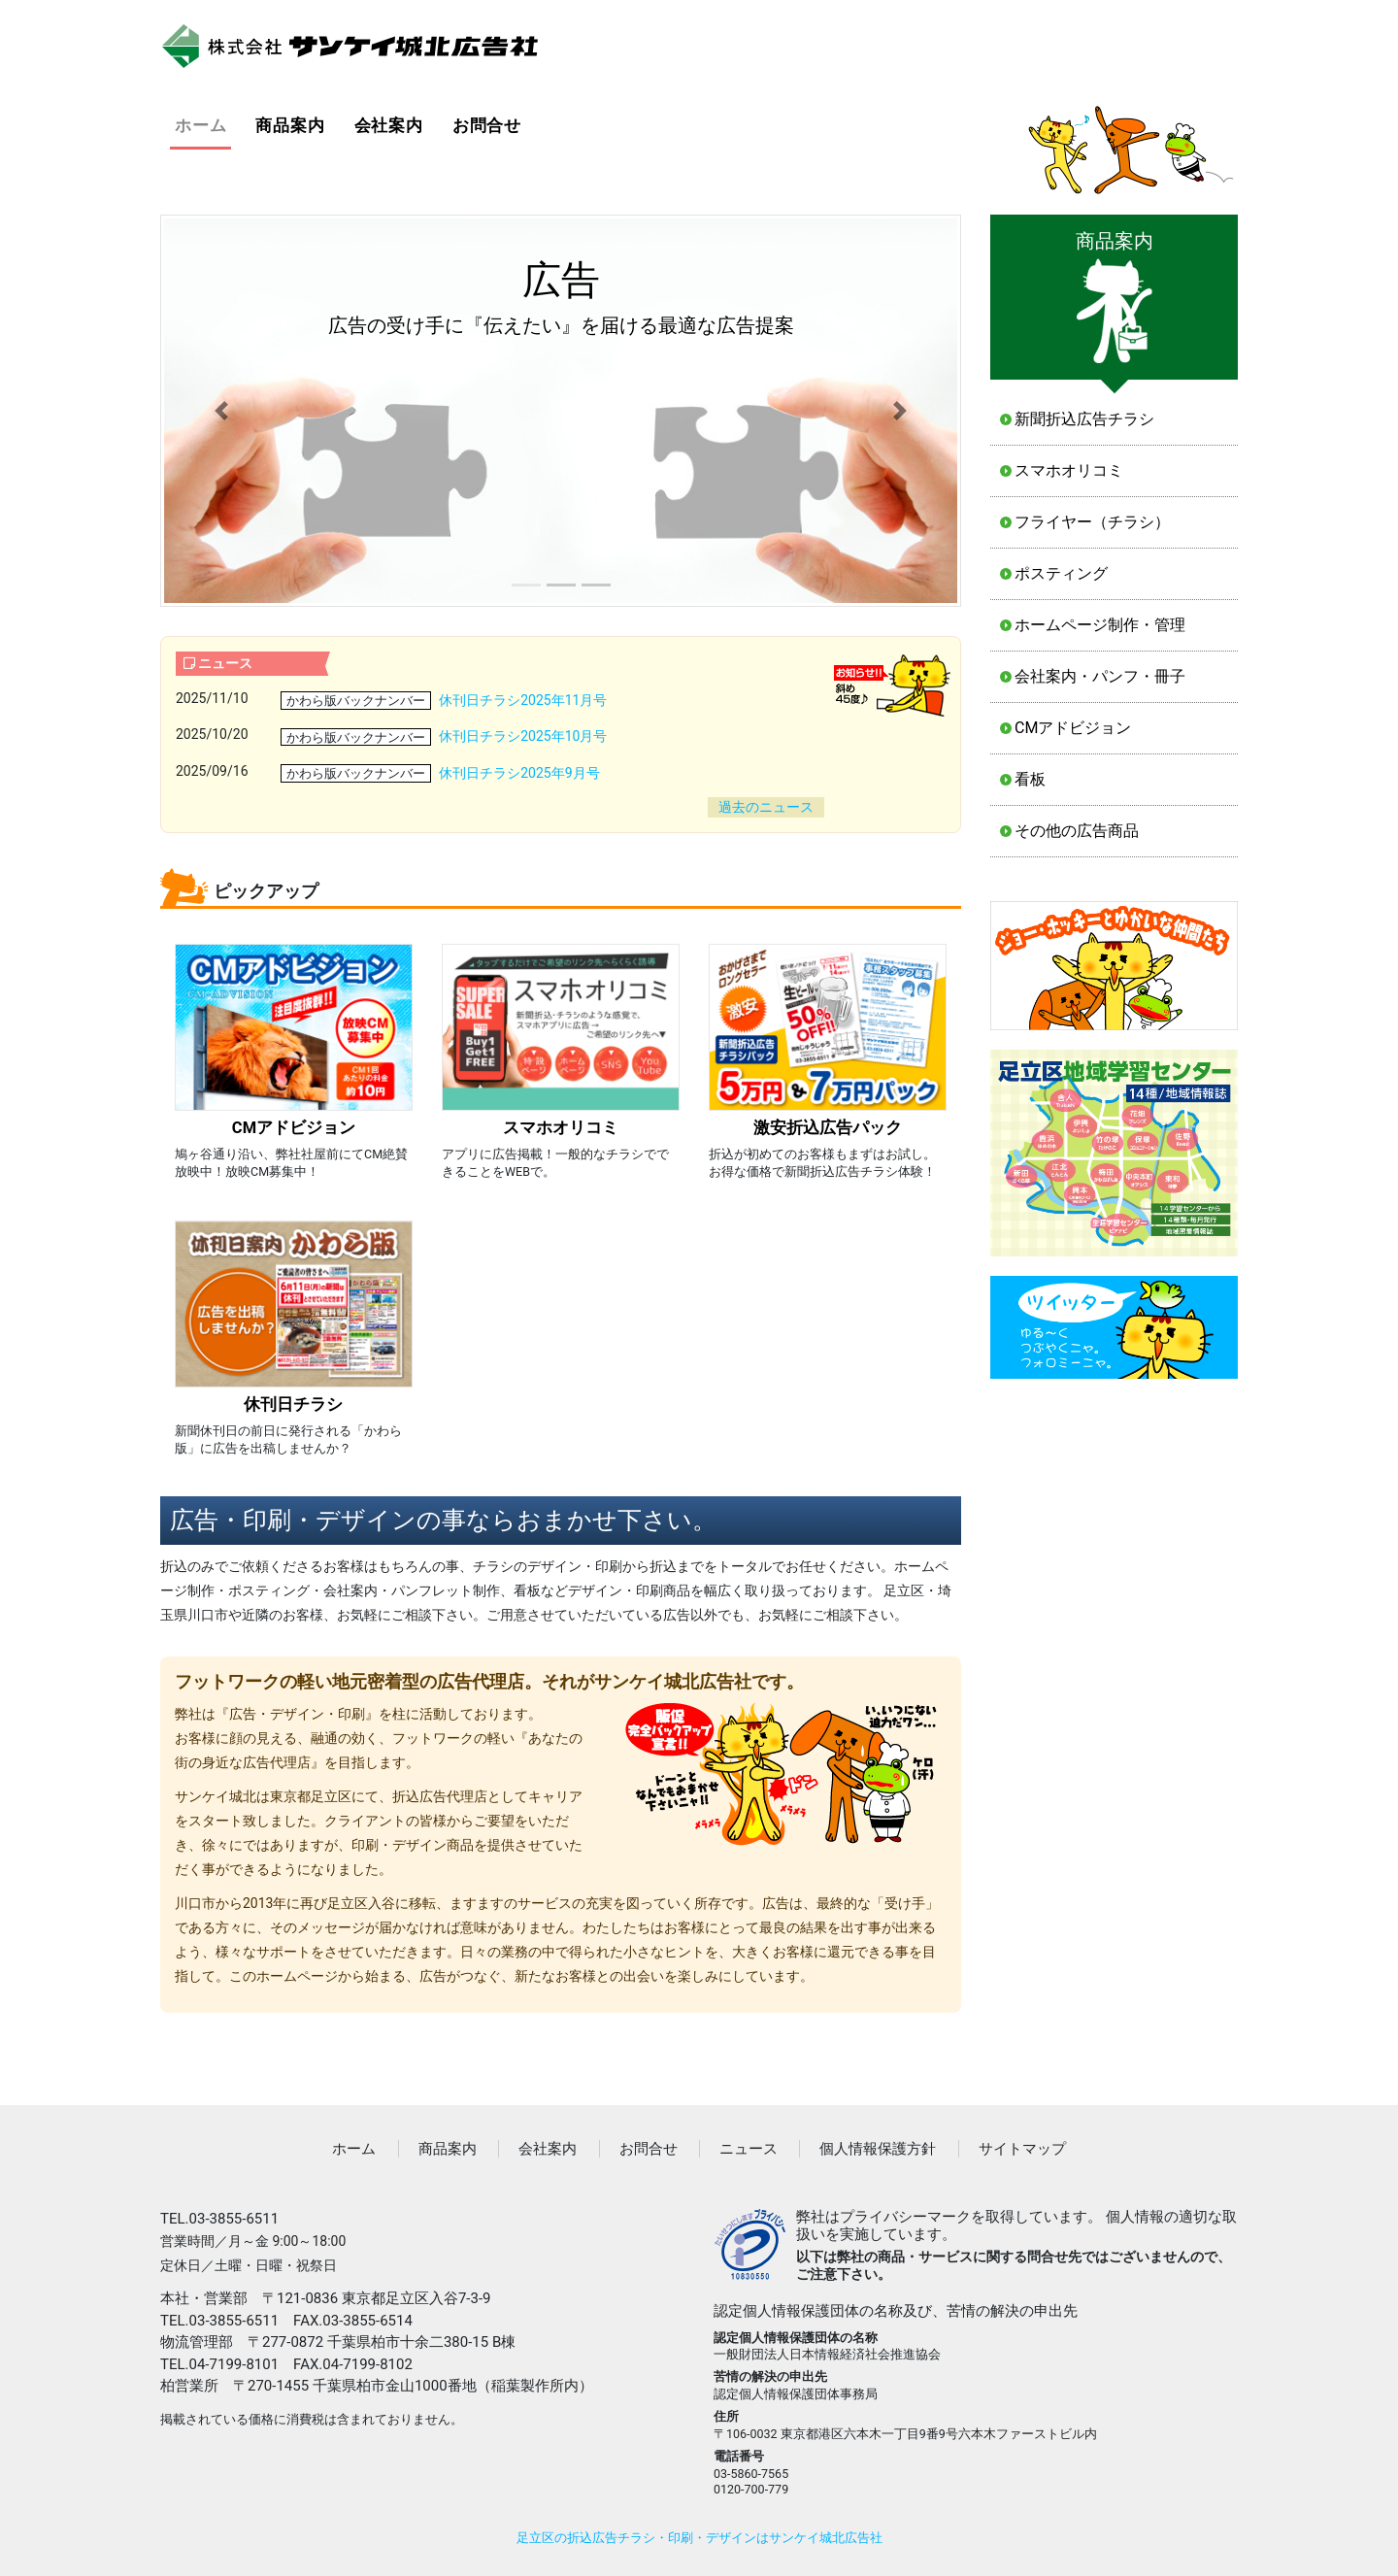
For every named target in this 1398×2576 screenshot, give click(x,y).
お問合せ (486, 125)
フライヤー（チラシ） (1092, 522)
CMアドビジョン (1073, 728)
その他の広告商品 (1077, 830)
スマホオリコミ (1069, 470)
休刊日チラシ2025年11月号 (523, 700)
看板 (1030, 779)
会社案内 (388, 125)
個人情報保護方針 (877, 2149)
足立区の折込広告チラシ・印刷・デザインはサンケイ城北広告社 (699, 2537)
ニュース (748, 2149)
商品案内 (289, 125)
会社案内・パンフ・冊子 (1100, 676)
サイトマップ (1022, 2149)
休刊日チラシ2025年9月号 (519, 773)
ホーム (203, 124)
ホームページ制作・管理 (1100, 625)
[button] (221, 411)
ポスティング (1061, 573)
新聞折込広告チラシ (1084, 419)
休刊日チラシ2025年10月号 (523, 736)
